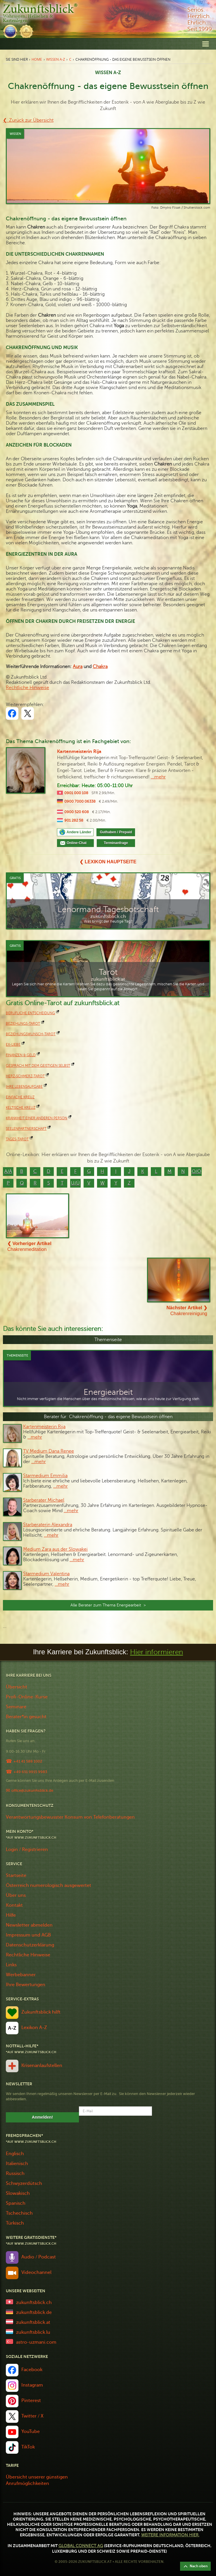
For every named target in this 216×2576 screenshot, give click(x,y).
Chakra (100, 666)
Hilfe (11, 1915)
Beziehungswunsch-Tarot (31, 1034)
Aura (77, 666)
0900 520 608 (76, 812)
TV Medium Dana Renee (48, 1451)
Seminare (16, 1706)
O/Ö (196, 1171)
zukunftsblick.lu (33, 2332)
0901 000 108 (76, 793)
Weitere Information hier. (170, 2535)
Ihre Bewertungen (25, 1984)
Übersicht (16, 1687)
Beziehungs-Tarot (23, 1024)
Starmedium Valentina (46, 1573)
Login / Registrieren (27, 1849)
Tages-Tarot (17, 1139)
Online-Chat (78, 843)
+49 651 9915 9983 (30, 1772)
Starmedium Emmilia (45, 1475)
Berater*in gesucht (26, 1716)
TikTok (28, 2447)
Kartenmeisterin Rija (79, 751)
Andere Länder (79, 832)
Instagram (32, 2385)
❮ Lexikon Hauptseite (108, 861)
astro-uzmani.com (36, 2342)
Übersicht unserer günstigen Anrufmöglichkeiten (37, 2480)
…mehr (34, 1437)
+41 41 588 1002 (27, 1761)
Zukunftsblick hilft (41, 2012)
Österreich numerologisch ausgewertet (48, 1885)
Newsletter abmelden (29, 1925)
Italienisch (17, 2163)
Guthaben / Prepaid (116, 832)
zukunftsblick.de (34, 2312)
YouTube (30, 2431)
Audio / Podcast (38, 2257)
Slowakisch (18, 2193)
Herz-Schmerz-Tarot (25, 1076)
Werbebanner (21, 1974)
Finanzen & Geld (21, 1055)
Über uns (16, 1895)
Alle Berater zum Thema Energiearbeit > (108, 1605)
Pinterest (31, 2400)
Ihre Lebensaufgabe (24, 1087)
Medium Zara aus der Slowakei (55, 1549)
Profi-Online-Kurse (27, 1697)
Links (11, 1964)
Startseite (16, 1875)
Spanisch (15, 2203)
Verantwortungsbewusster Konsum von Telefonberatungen (70, 1817)
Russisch (15, 2173)
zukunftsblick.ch (34, 2302)
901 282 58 (73, 820)
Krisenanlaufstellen (41, 2065)
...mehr (158, 777)
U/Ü (75, 1183)
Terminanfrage (116, 843)
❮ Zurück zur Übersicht (28, 120)
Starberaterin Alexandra (47, 1524)
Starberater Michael (43, 1500)
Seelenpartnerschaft (26, 1129)
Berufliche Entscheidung (30, 1013)
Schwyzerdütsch (24, 2183)
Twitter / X (32, 2416)
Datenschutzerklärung (30, 1945)
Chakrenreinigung (186, 1310)
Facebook (31, 2369)
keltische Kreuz (20, 1108)
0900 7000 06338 (80, 801)
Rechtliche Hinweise (27, 687)
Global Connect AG (80, 2546)
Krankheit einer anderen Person (36, 1118)
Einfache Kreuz (20, 1097)
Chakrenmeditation (29, 1246)
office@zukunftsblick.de (32, 1790)
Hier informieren (156, 1652)
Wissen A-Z (55, 59)
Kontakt (14, 1905)
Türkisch (15, 2223)
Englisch (15, 2153)
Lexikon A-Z (34, 2027)
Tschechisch (19, 2213)
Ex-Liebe (13, 1045)
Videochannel (36, 2272)
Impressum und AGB (28, 1935)
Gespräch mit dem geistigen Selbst (38, 1066)
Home (37, 59)
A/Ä (8, 1171)
